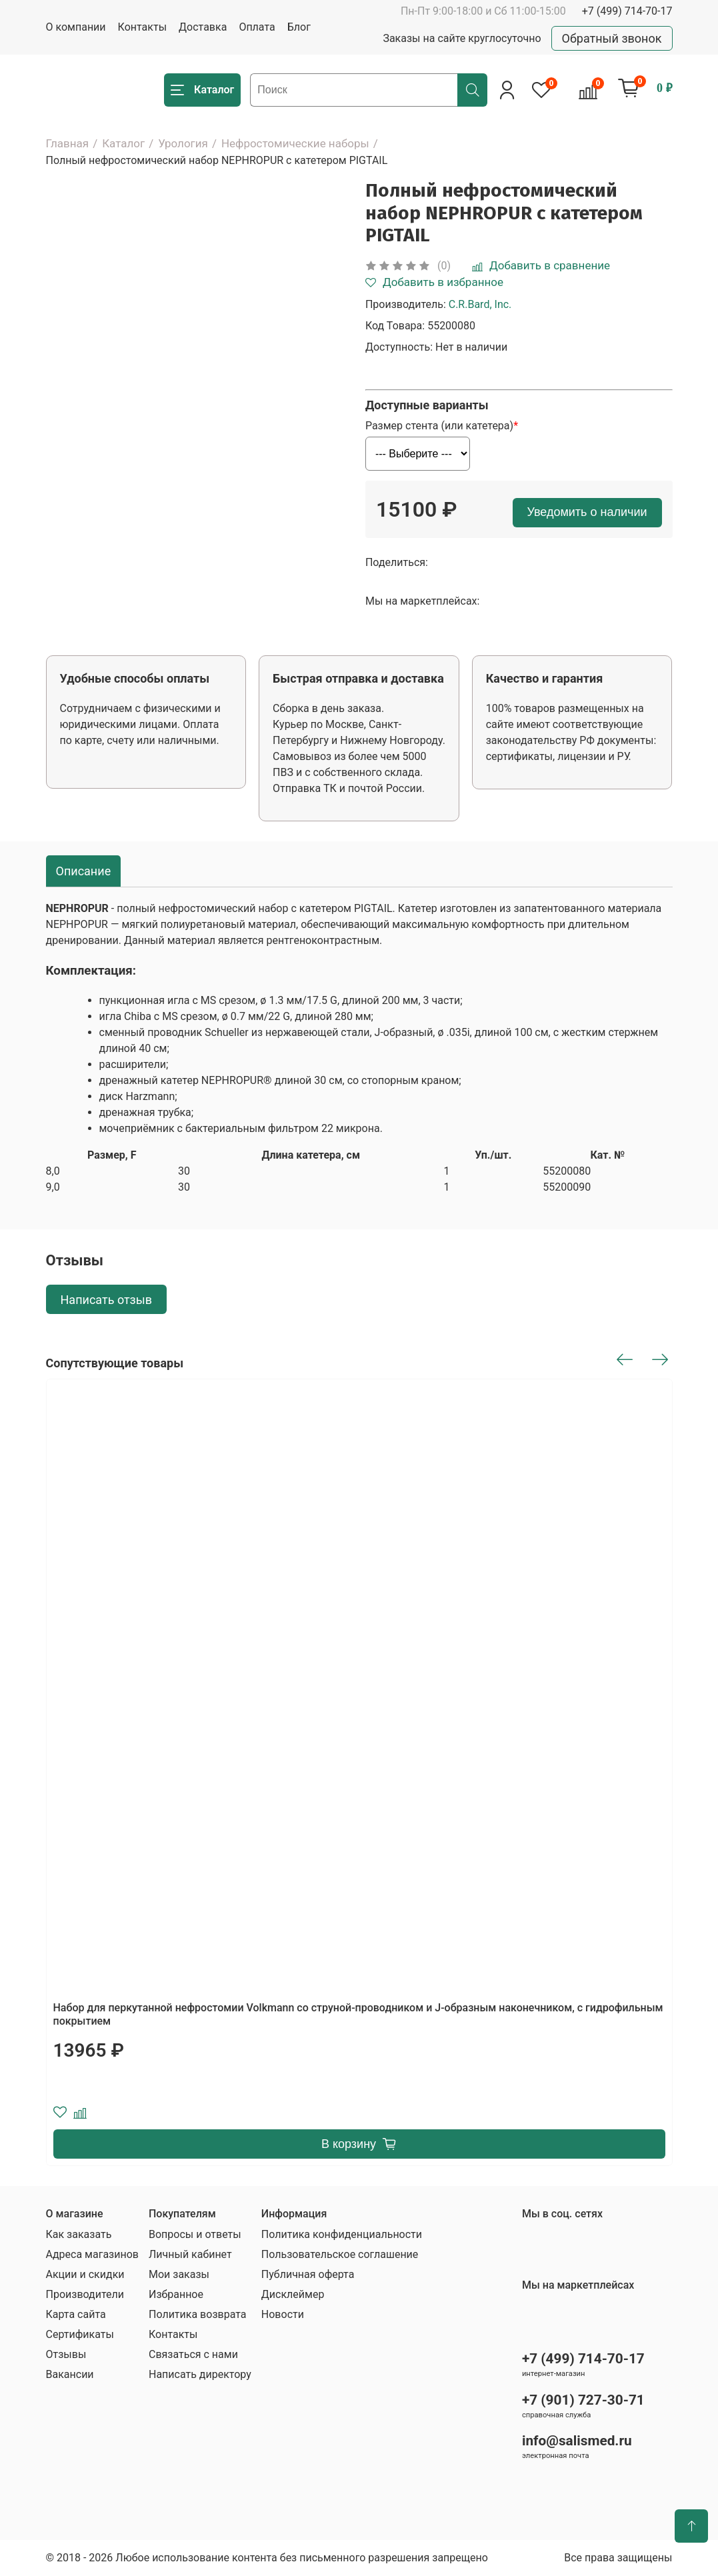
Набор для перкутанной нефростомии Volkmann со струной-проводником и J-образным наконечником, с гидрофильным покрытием (358, 2014)
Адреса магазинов (92, 2254)
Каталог (123, 143)
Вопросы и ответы (195, 2234)
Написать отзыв (107, 1300)
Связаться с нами (193, 2354)
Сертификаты (80, 2334)
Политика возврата (198, 2314)
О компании (76, 27)
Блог (299, 27)
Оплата (257, 27)
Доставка (203, 27)
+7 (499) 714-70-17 (627, 11)
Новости (282, 2314)
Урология (183, 143)
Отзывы (66, 2354)
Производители (85, 2294)
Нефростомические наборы (295, 143)
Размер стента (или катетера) (439, 426)
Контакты (142, 27)
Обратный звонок (612, 38)
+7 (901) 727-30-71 (583, 2400)
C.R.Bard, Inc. (480, 304)
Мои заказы (179, 2274)
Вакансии (70, 2374)
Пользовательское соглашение (340, 2254)
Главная (67, 143)
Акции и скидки (85, 2274)
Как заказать (79, 2234)
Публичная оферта (308, 2274)
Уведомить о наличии (587, 512)
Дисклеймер (293, 2294)
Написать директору (200, 2374)
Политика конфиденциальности (341, 2234)
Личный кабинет (190, 2254)
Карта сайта (76, 2314)
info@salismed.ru (577, 2441)
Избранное (176, 2294)
